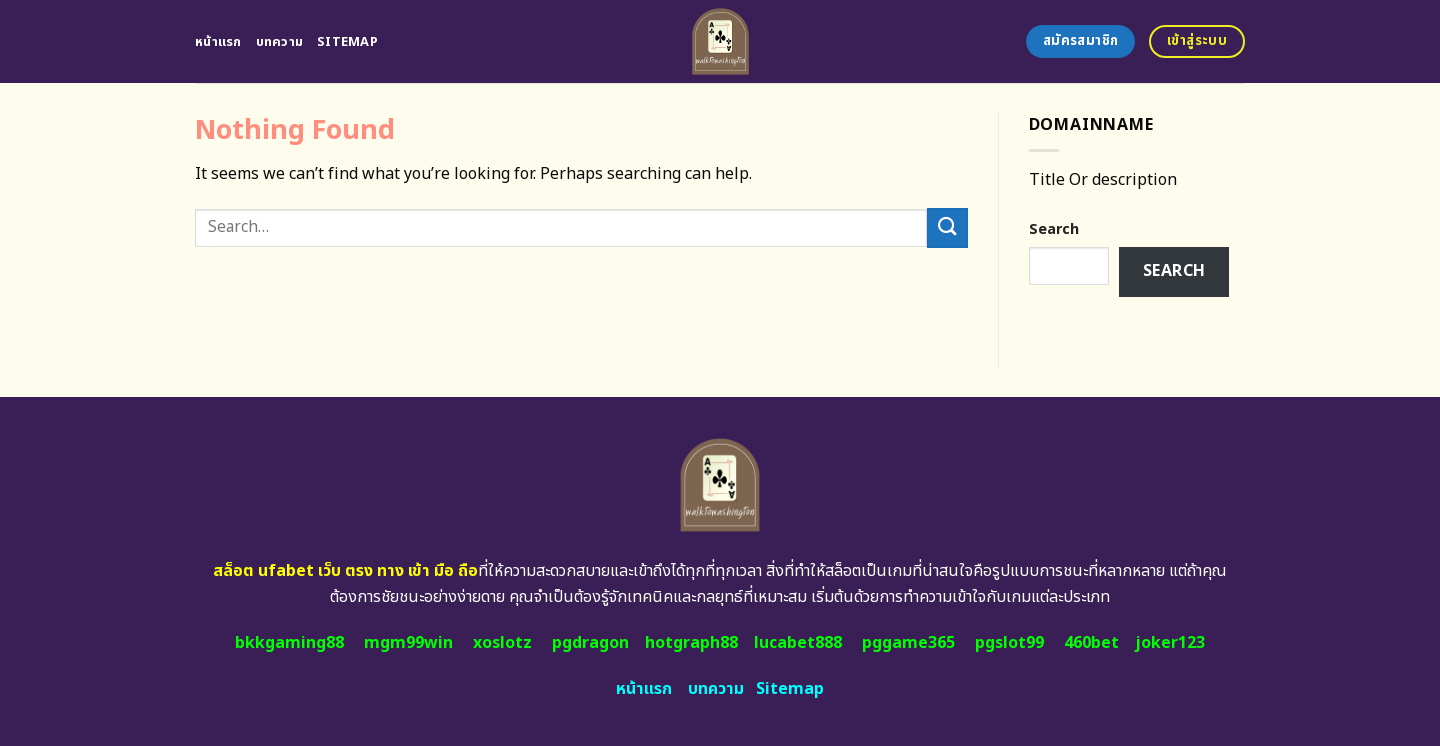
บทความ (280, 42)
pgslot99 (1009, 643)
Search (1054, 229)
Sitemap (347, 42)
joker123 (1170, 643)
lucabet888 (798, 643)
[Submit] (947, 227)
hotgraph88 (691, 643)
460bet (1091, 643)
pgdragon (590, 643)
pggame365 (908, 643)
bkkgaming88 (289, 643)
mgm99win (408, 643)
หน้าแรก (218, 42)
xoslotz (502, 643)
